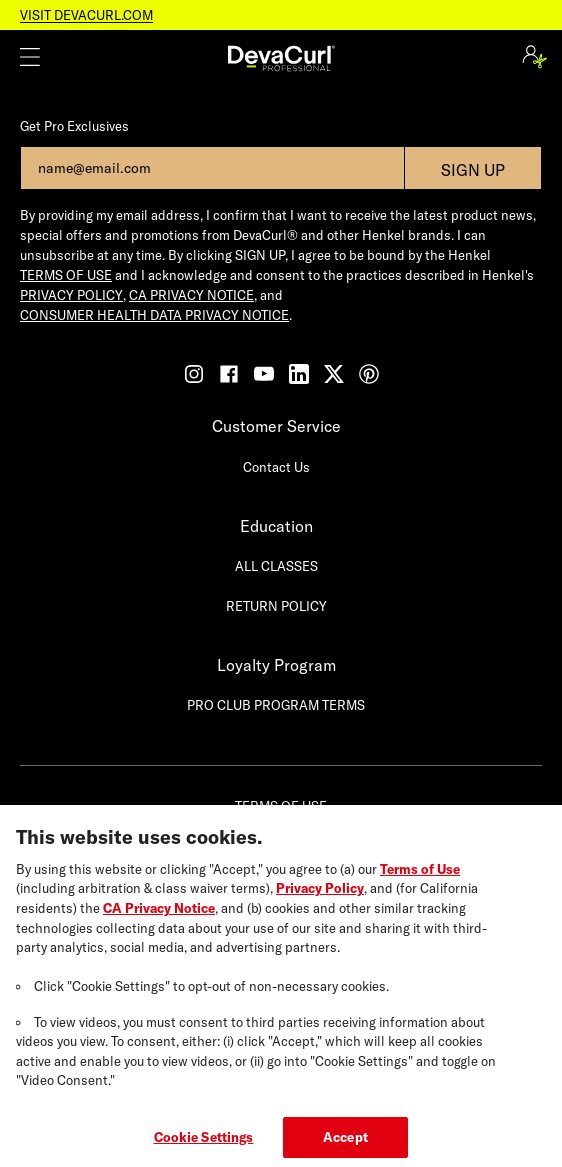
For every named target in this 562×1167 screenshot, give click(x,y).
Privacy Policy (320, 897)
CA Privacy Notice (159, 916)
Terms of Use (420, 877)
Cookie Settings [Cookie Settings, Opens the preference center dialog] (204, 1145)
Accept (345, 1145)
